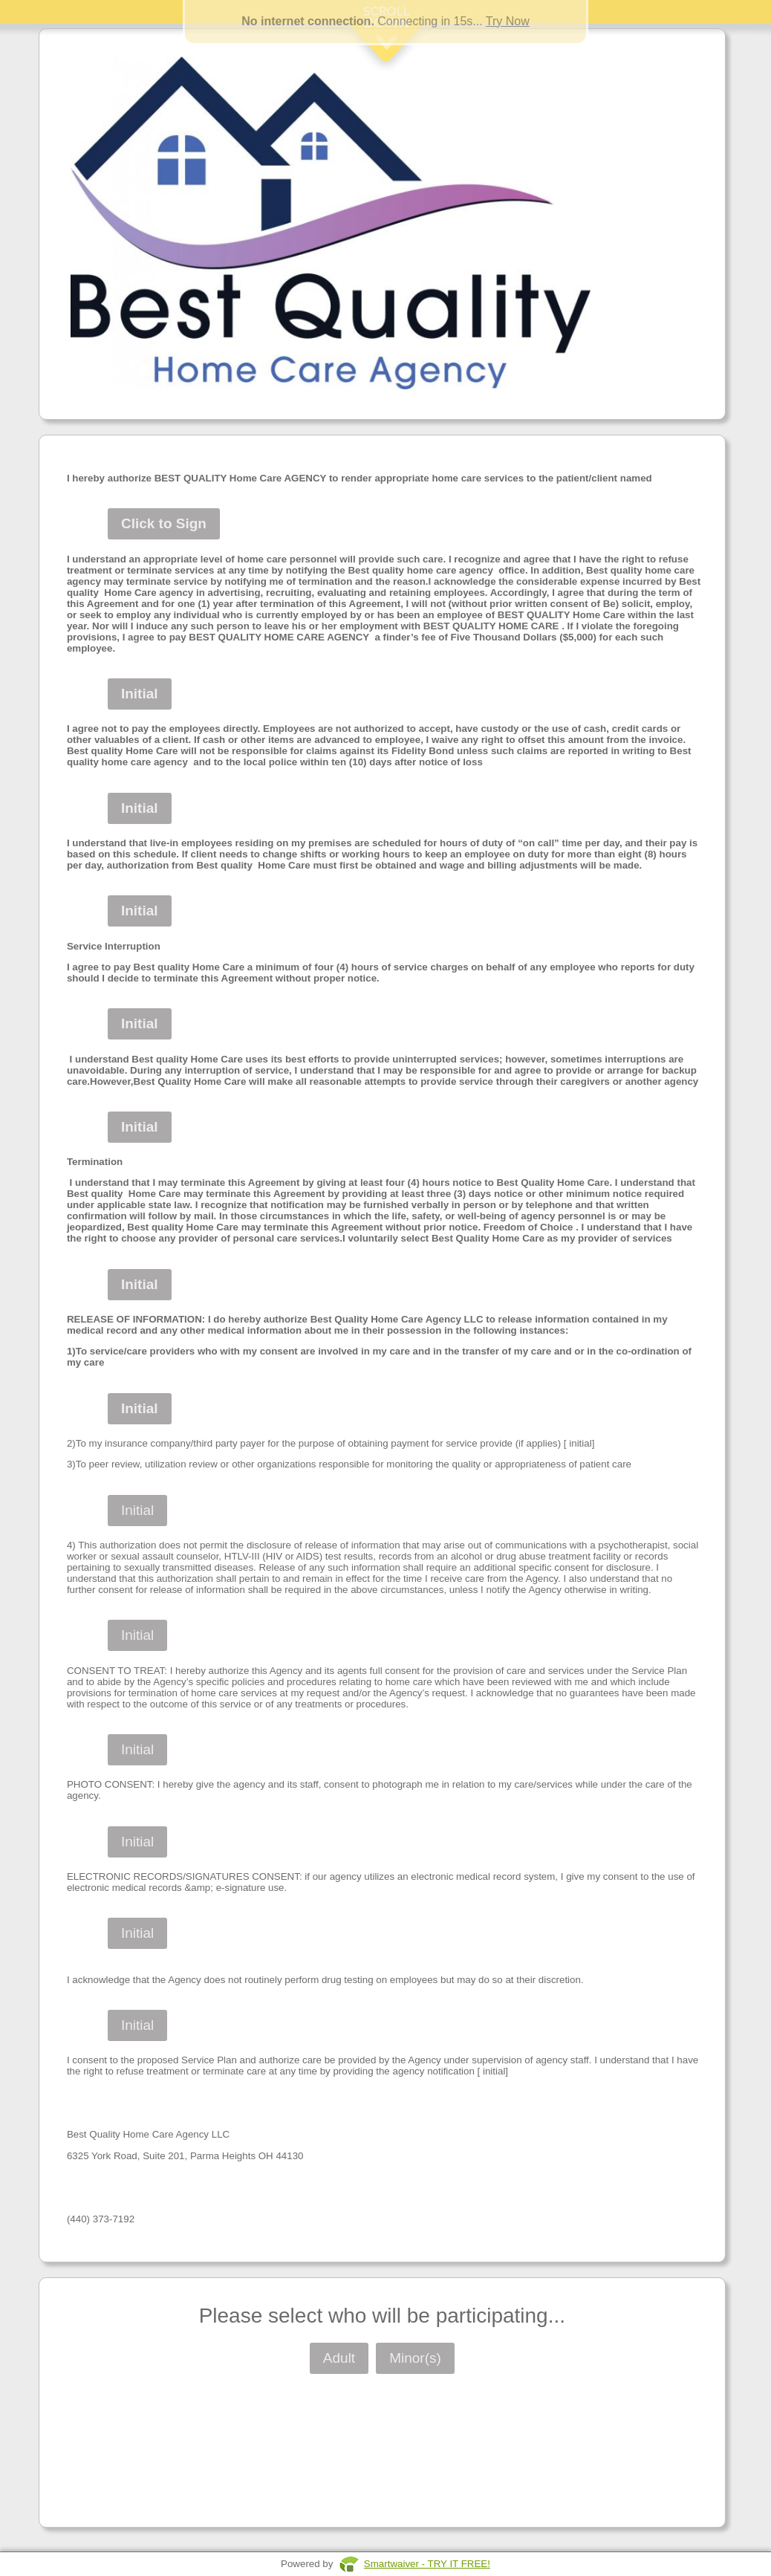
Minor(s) (415, 2358)
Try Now (508, 21)
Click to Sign (163, 523)
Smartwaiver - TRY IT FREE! (427, 2563)
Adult (339, 2358)
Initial (139, 693)
